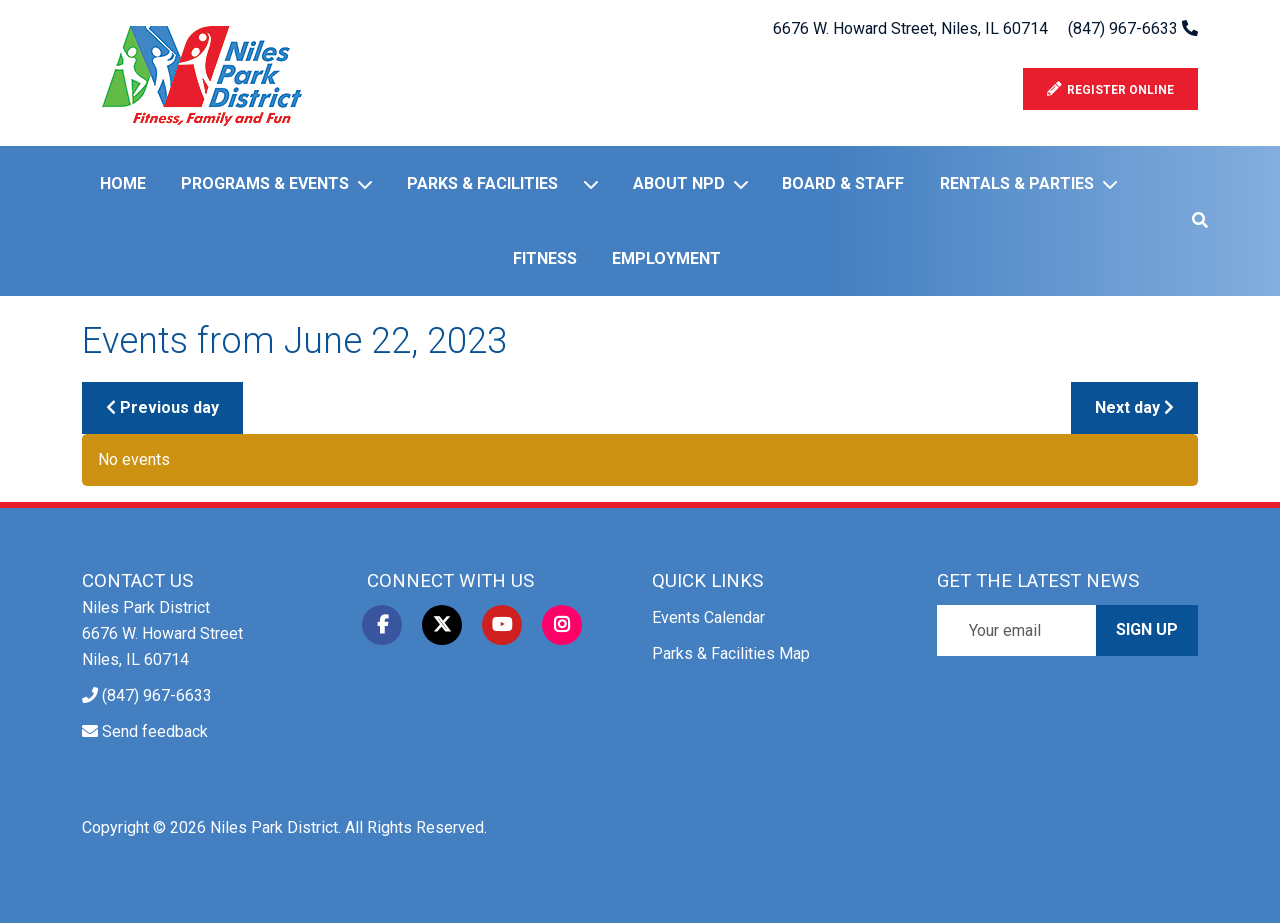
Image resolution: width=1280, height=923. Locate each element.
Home (123, 183)
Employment (666, 258)
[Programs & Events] (369, 184)
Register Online (1110, 89)
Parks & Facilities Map (731, 653)
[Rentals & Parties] (1114, 184)
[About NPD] (745, 184)
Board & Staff (843, 183)
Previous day (162, 407)
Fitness (545, 258)
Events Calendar (708, 617)
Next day (1134, 407)
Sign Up (1147, 629)
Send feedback (155, 731)
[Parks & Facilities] (595, 184)
